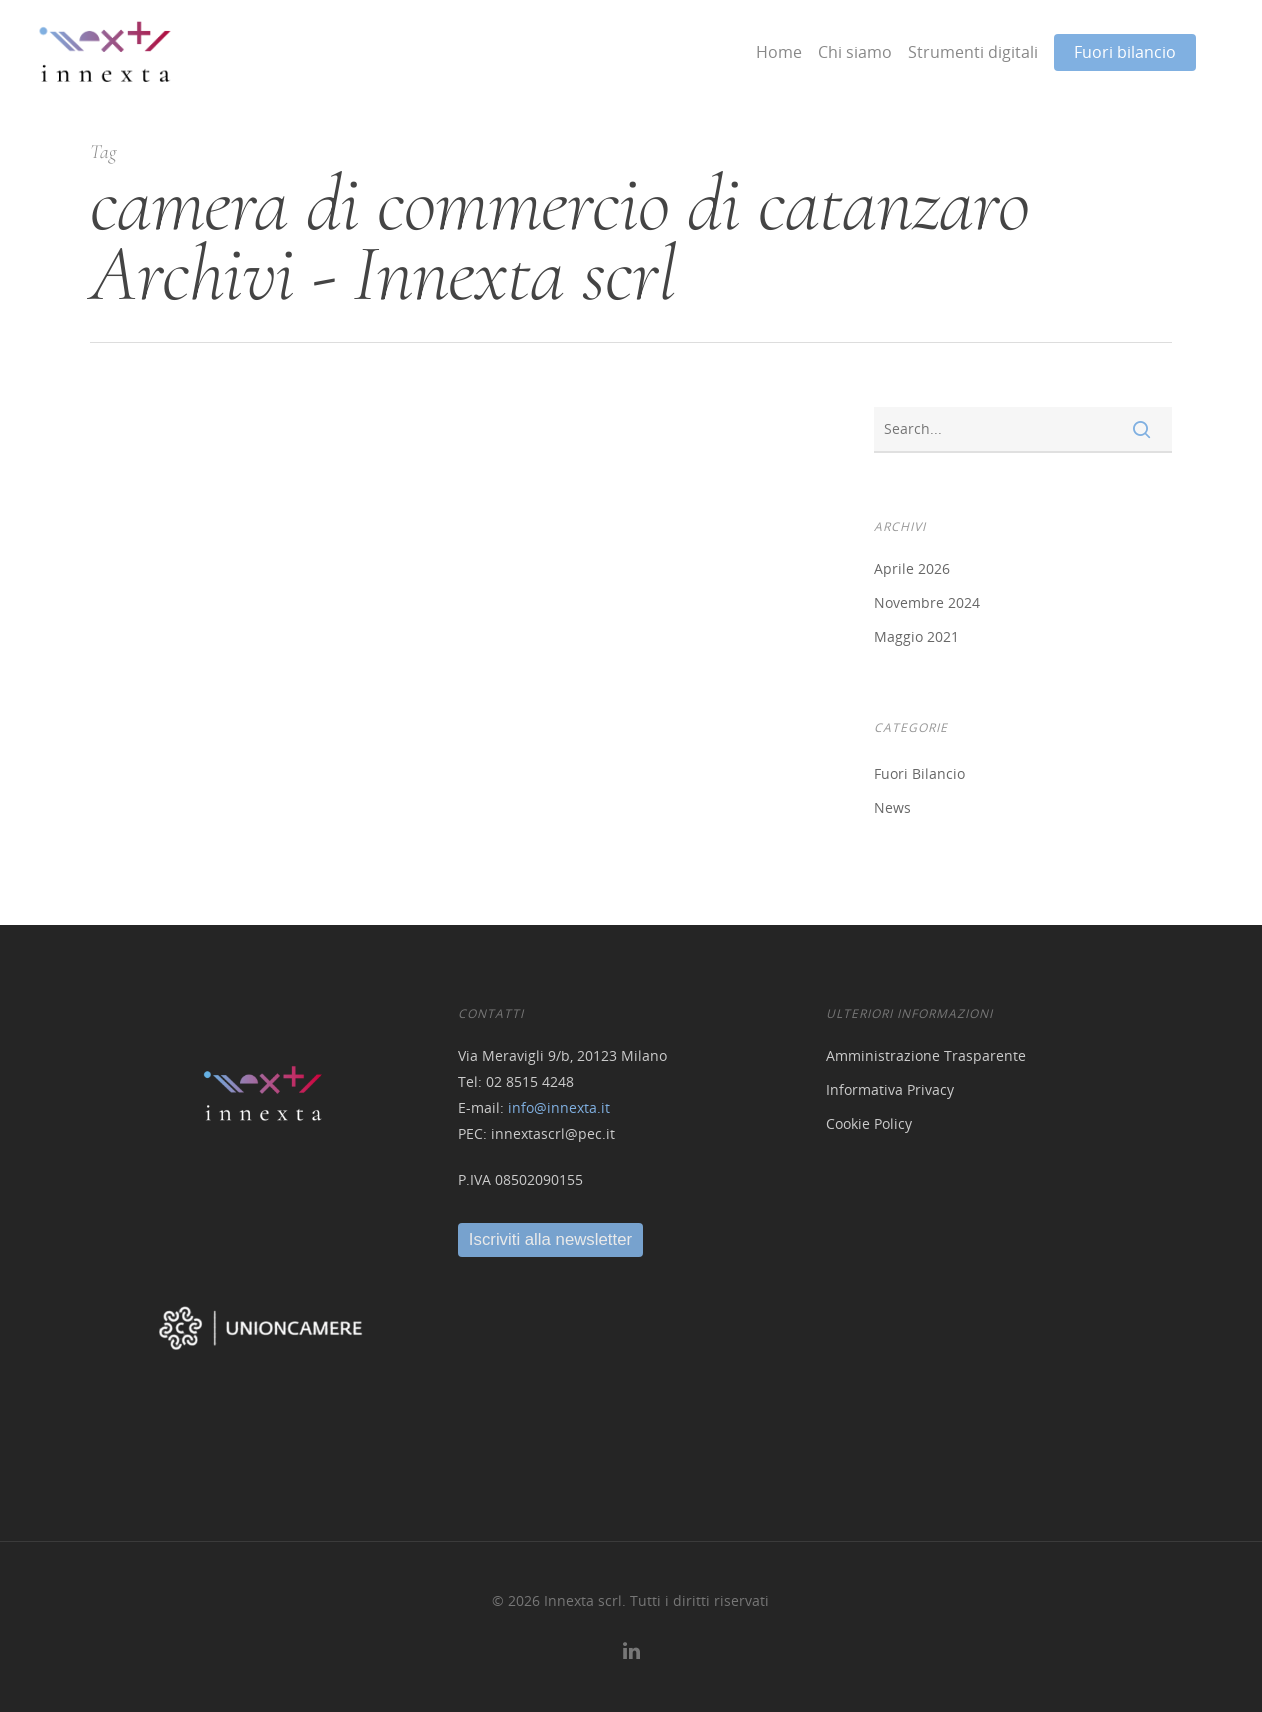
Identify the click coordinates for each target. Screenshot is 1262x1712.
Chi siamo (855, 52)
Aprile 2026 (912, 568)
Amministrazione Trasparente (926, 1055)
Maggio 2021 (916, 636)
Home (779, 52)
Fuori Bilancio (919, 773)
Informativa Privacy (890, 1089)
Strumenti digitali (973, 52)
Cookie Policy (869, 1123)
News (892, 807)
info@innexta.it (559, 1107)
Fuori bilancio (1125, 52)
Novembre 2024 (927, 602)
